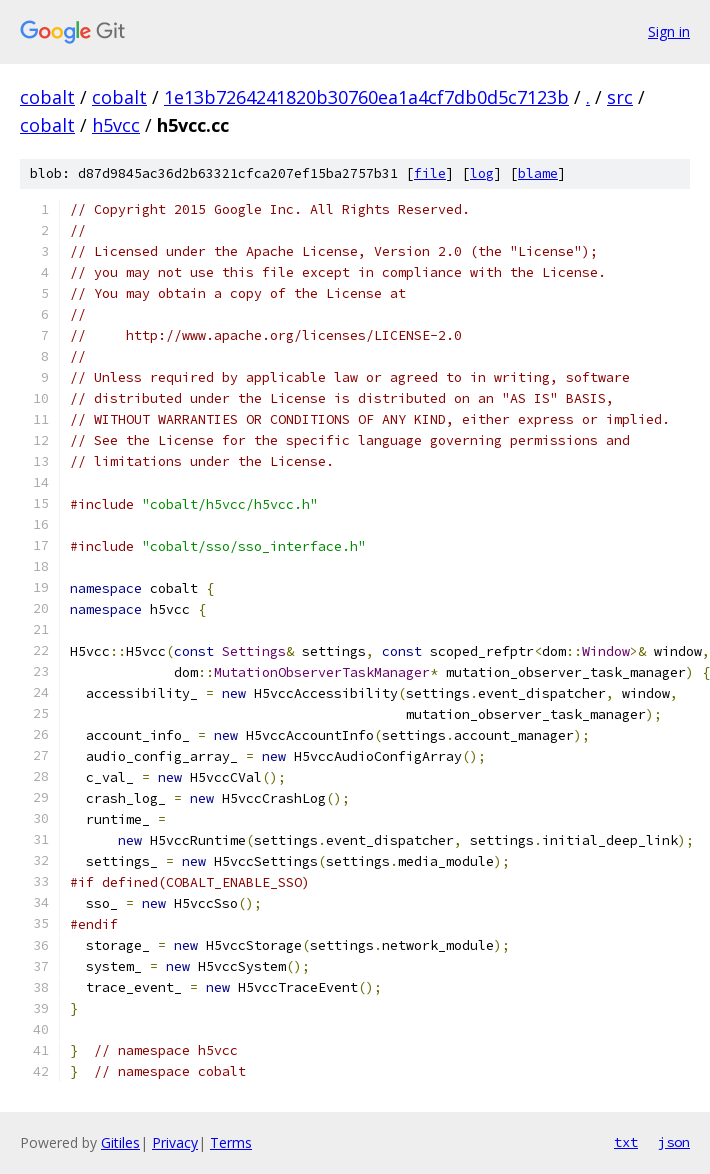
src (620, 97)
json (674, 1142)
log (482, 173)
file (430, 173)
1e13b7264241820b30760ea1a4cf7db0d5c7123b (366, 97)
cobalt (47, 97)
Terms (231, 1142)
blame (538, 173)
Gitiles (120, 1142)
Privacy (175, 1142)
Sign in (669, 31)
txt (626, 1142)
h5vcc (116, 125)
